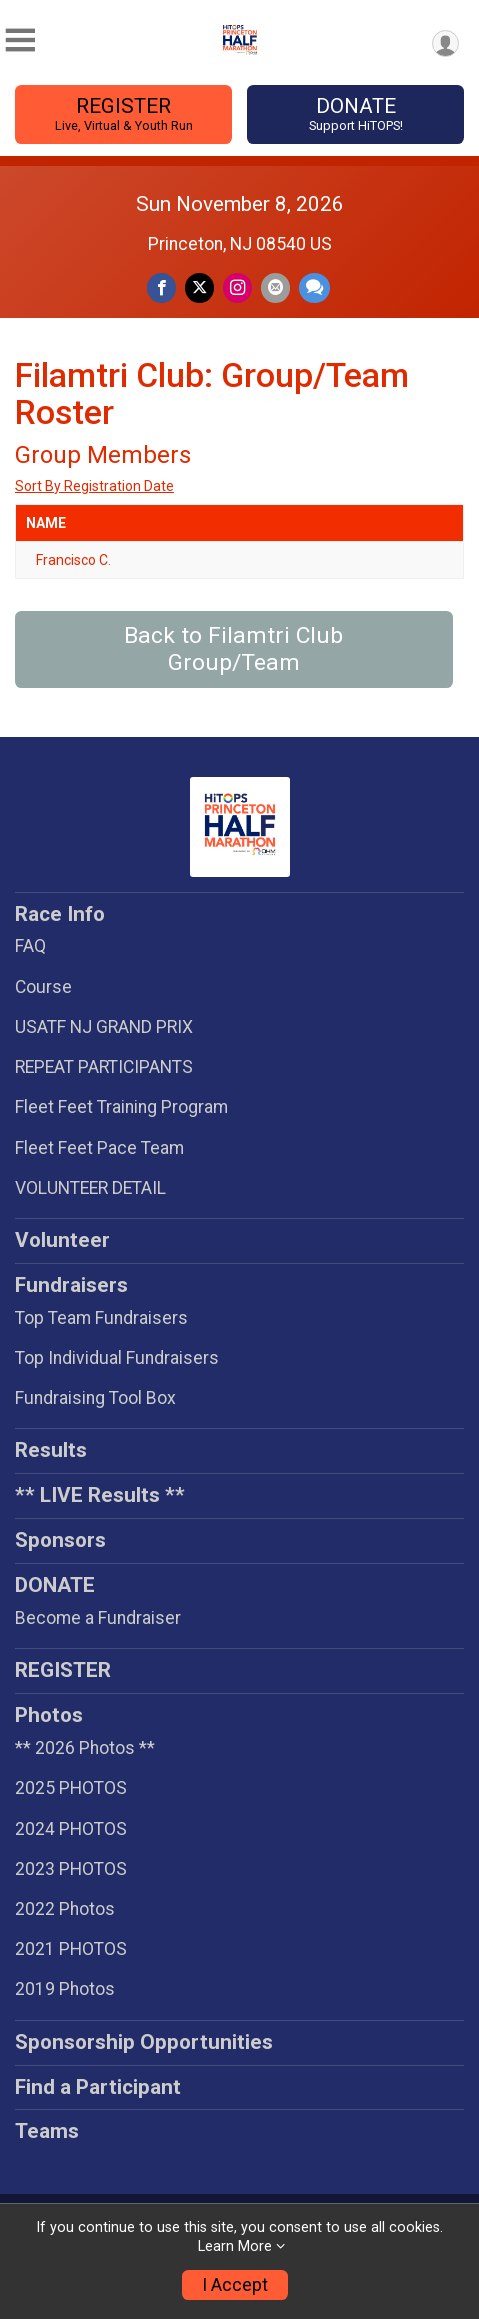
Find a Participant (98, 2087)
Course (43, 987)
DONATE (355, 114)
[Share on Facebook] (161, 287)
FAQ (30, 946)
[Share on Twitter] (199, 287)
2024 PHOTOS (71, 1829)
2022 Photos (65, 1909)
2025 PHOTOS (71, 1788)
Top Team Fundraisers (101, 1318)
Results (51, 1450)
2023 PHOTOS (71, 1869)
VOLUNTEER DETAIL (90, 1188)
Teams (47, 2131)
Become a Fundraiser (98, 1618)
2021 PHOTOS (71, 1949)
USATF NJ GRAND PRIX (104, 1027)
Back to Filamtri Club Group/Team (233, 649)
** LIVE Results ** (100, 1495)
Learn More (235, 2246)
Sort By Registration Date (94, 486)
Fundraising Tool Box (95, 1398)
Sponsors (60, 1540)
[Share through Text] (314, 287)
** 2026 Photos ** (85, 1748)
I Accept (235, 2285)
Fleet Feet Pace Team (99, 1148)
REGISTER (123, 114)
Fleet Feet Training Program (121, 1107)
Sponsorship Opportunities (144, 2042)
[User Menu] (445, 43)
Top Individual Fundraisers (117, 1358)
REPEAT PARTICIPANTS (104, 1067)
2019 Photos (65, 1989)
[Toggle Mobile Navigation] (20, 40)
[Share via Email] (275, 287)
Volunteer (62, 1240)
